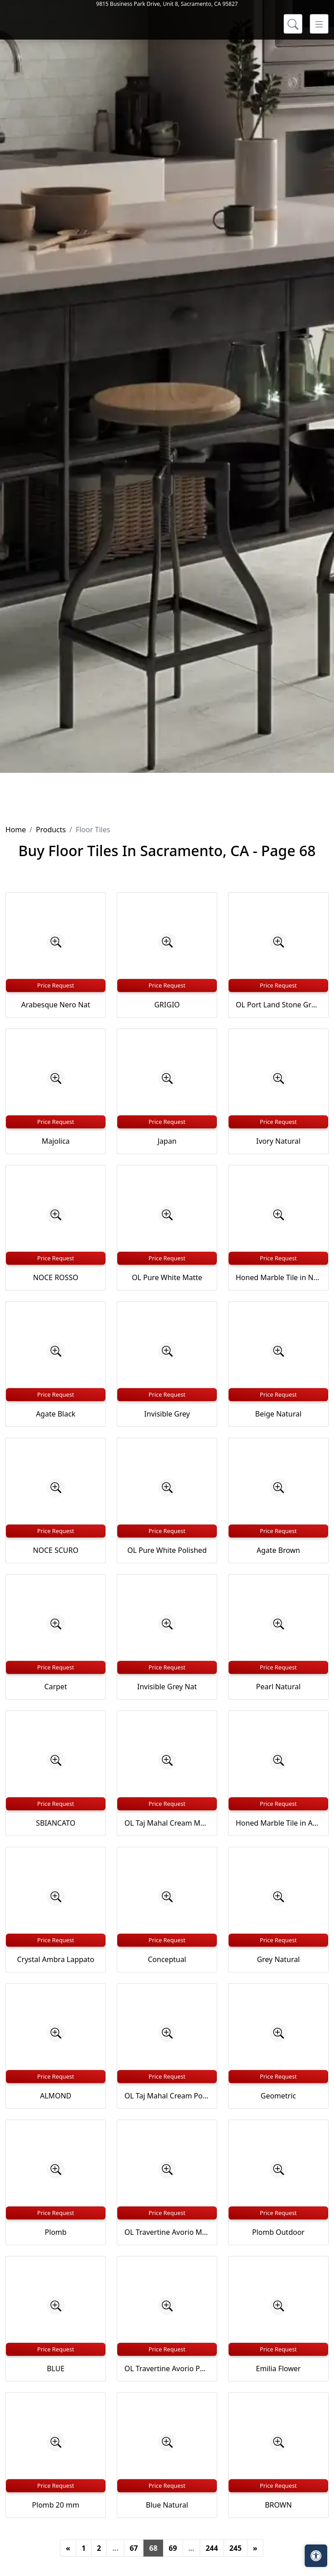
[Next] (255, 2548)
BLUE (55, 2368)
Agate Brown (278, 1550)
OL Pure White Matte (167, 1277)
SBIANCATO (55, 1823)
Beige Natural (278, 1414)
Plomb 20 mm (55, 2505)
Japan (166, 1141)
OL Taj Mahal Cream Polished (167, 2096)
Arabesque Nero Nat (55, 1005)
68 (153, 2548)
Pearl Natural (278, 1687)
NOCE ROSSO (55, 1277)
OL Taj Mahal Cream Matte (167, 1823)
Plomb (55, 2232)
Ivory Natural (278, 1141)
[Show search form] (293, 139)
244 (212, 2548)
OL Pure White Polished (167, 1550)
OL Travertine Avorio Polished (167, 2368)
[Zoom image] (56, 942)
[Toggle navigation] (319, 139)
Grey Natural (278, 1959)
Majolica (55, 1141)
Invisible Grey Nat (167, 1687)
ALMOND (55, 2096)
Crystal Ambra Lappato (56, 1959)
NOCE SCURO (55, 1550)
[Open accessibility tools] (316, 2555)
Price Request (55, 985)
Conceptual (167, 1959)
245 (235, 2548)
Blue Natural (167, 2505)
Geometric (278, 2096)
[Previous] (68, 2548)
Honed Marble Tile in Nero (278, 1277)
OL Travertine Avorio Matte (167, 2232)
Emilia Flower (278, 2368)
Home (15, 830)
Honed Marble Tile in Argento (278, 1823)
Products (51, 830)
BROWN (278, 2505)
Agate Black (56, 1414)
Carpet (55, 1687)
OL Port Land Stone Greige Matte (278, 1005)
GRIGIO (167, 1005)
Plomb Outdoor (278, 2232)
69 (173, 2548)
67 (134, 2548)
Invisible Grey (167, 1414)
